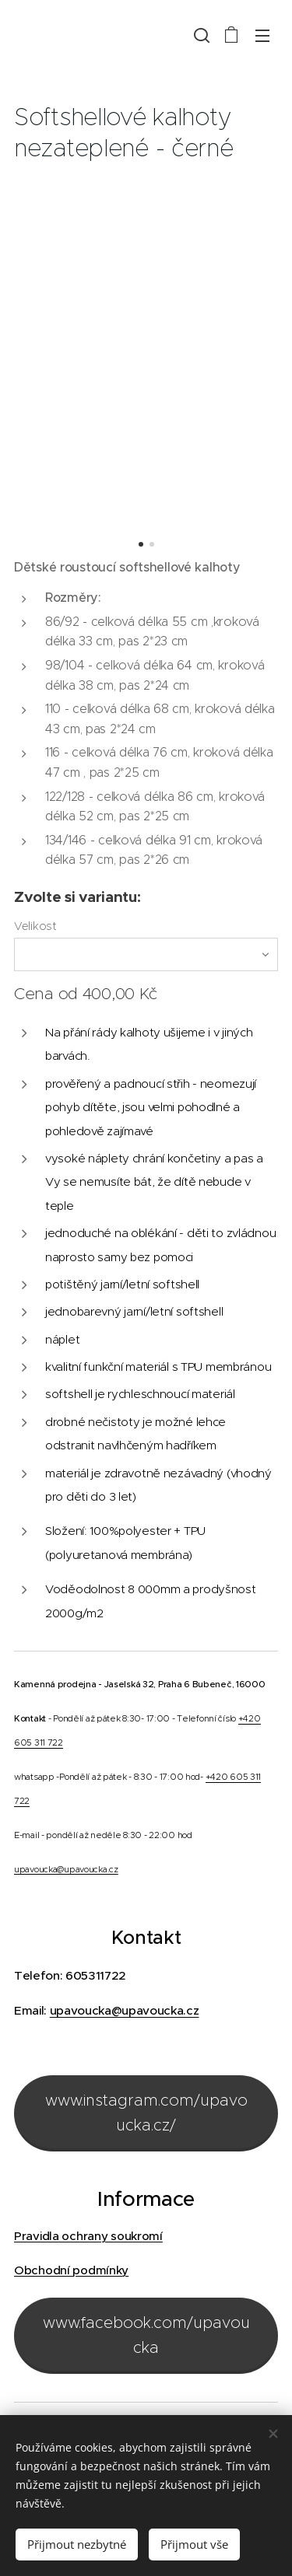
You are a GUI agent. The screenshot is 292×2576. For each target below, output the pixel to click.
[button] (200, 35)
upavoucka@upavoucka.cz (66, 1869)
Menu (262, 36)
